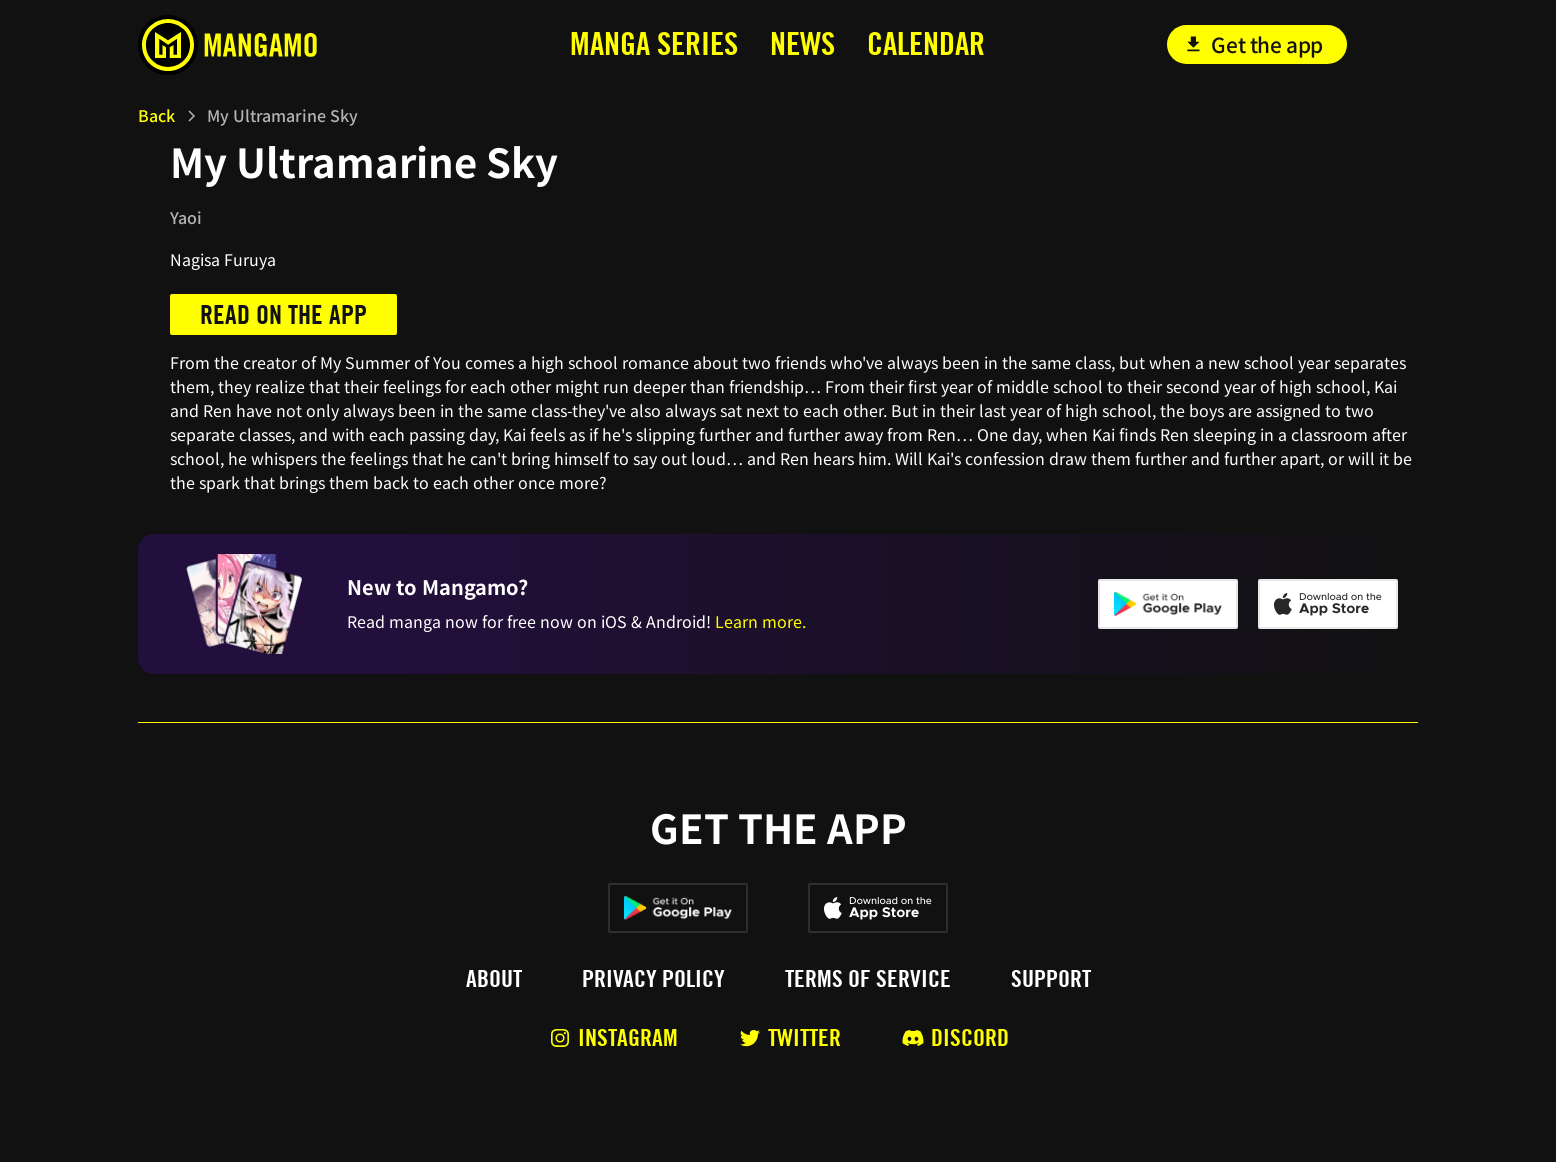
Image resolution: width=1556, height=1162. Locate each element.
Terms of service (868, 979)
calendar (926, 43)
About (494, 979)
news (802, 43)
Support (1051, 979)
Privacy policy (653, 979)
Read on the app (283, 314)
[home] (271, 45)
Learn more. (760, 621)
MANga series (654, 43)
